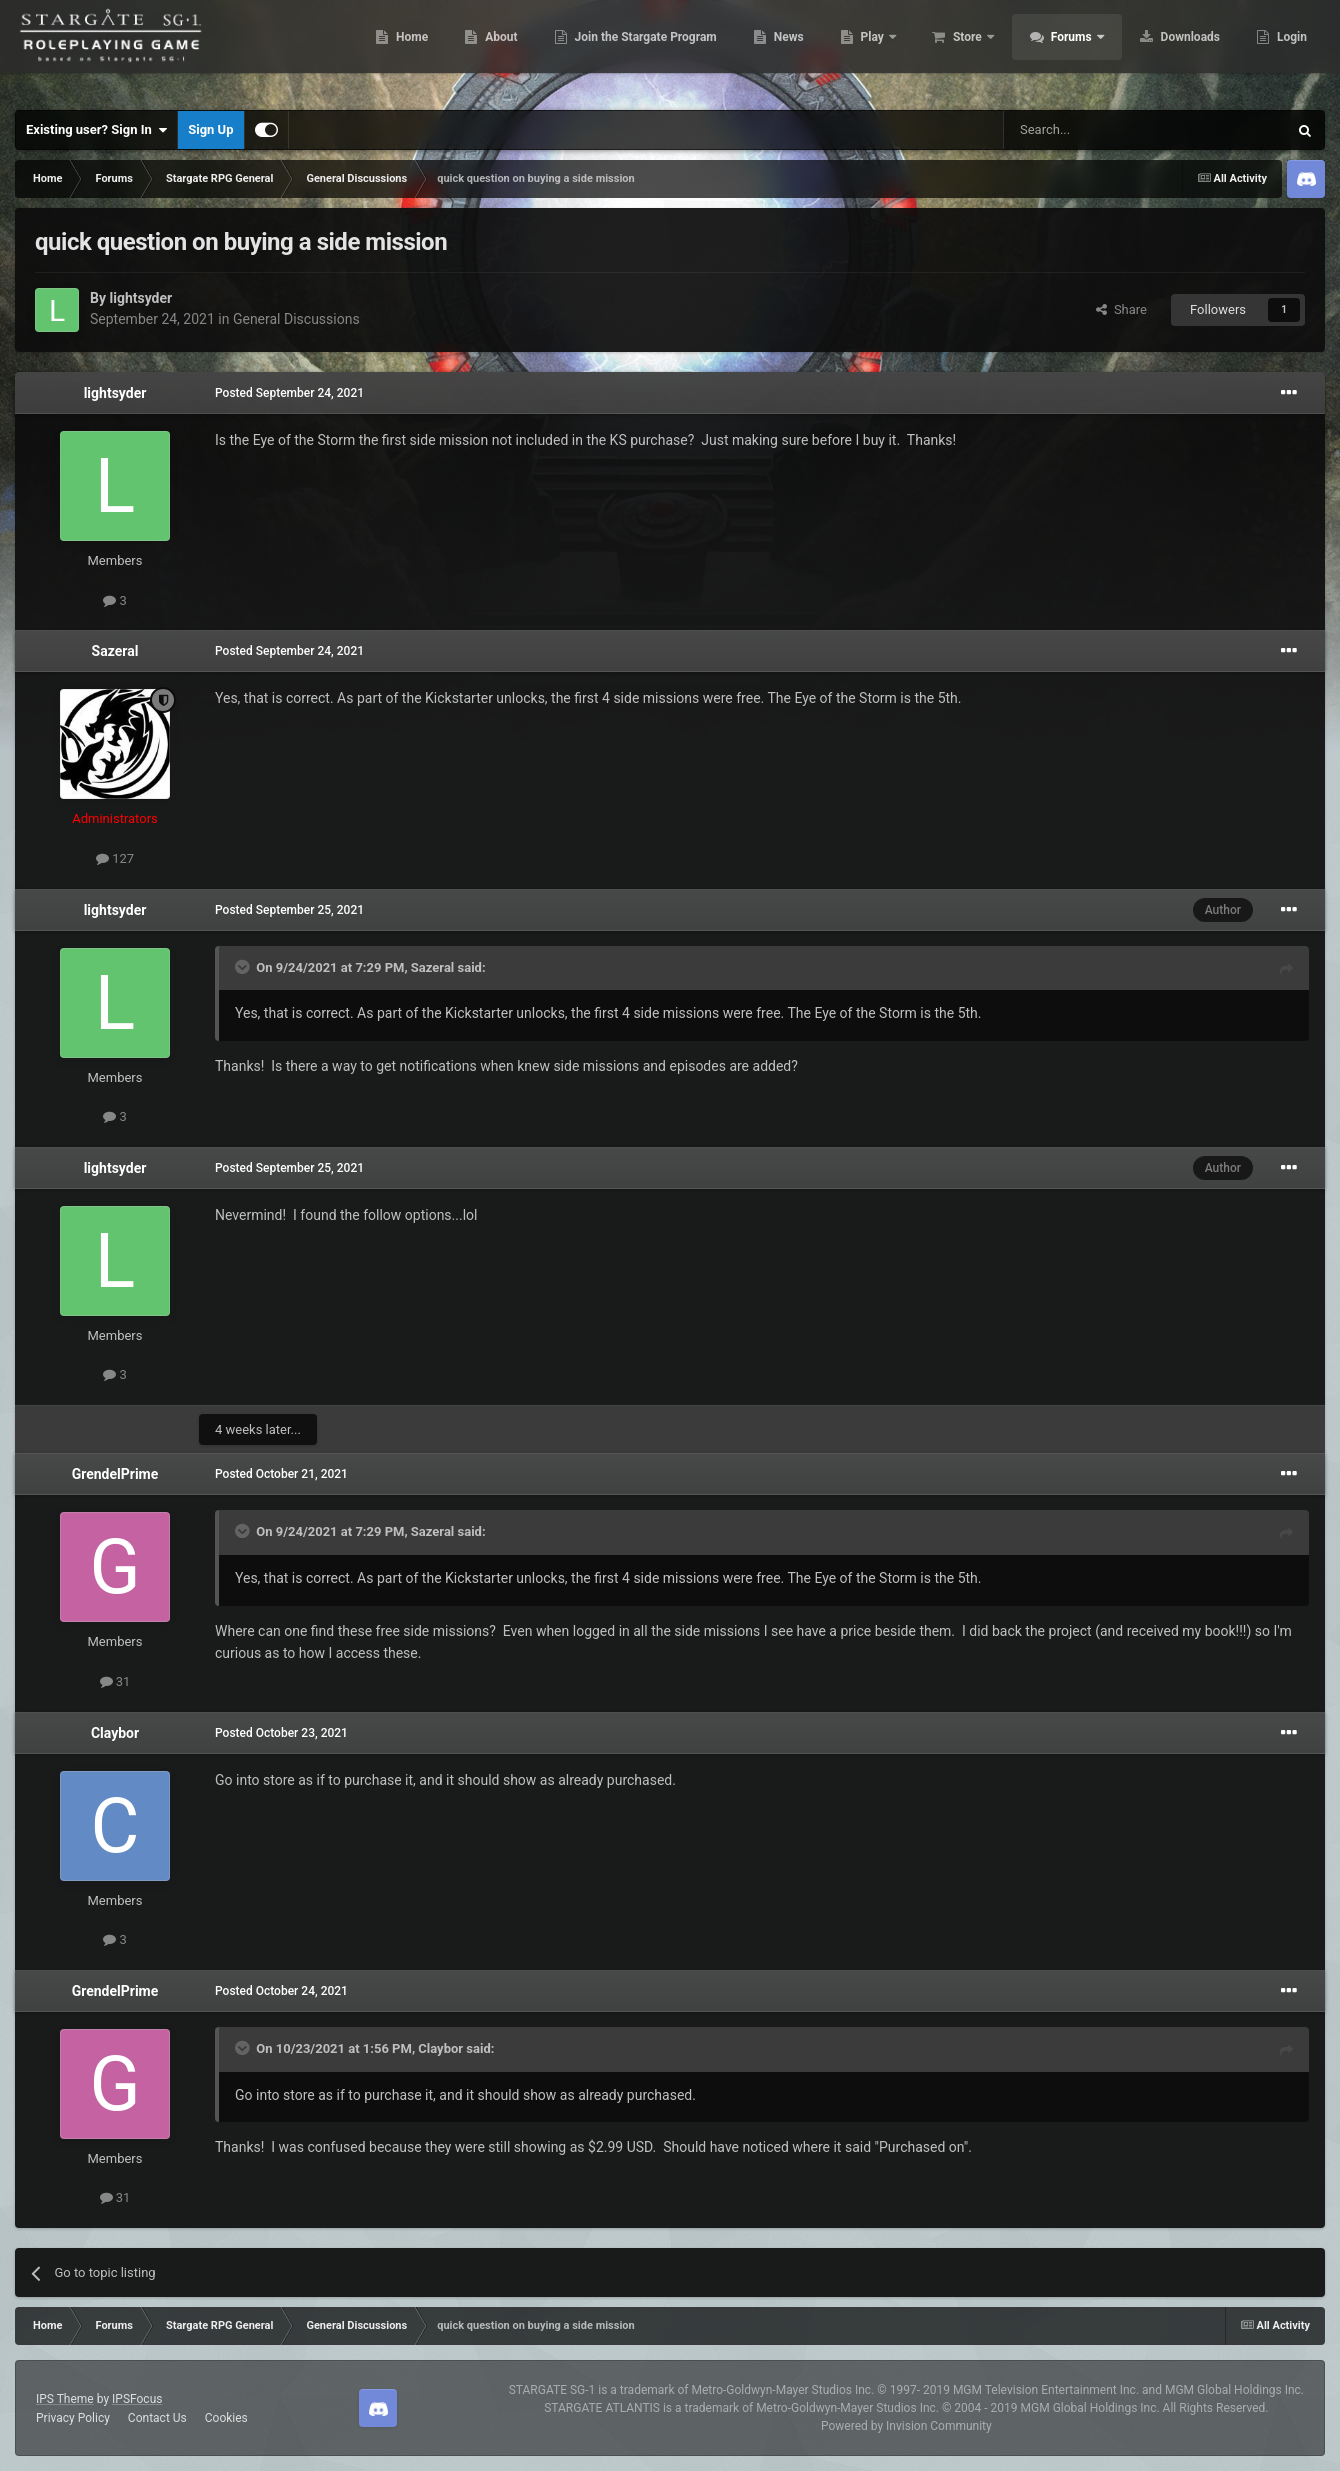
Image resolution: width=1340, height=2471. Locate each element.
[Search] (1098, 130)
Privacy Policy (73, 2418)
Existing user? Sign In (96, 130)
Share (1121, 309)
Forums (1061, 50)
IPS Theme (65, 2399)
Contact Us (157, 2418)
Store (957, 50)
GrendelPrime (115, 1474)
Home (400, 50)
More (1281, 50)
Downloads (1179, 50)
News (777, 50)
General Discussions (296, 319)
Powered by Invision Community (906, 2426)
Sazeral (115, 651)
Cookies (226, 2418)
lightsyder (140, 298)
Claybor (115, 1733)
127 (115, 858)
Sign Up (210, 129)
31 (115, 1681)
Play (862, 50)
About (489, 50)
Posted (289, 393)
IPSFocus (137, 2399)
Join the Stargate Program (634, 50)
